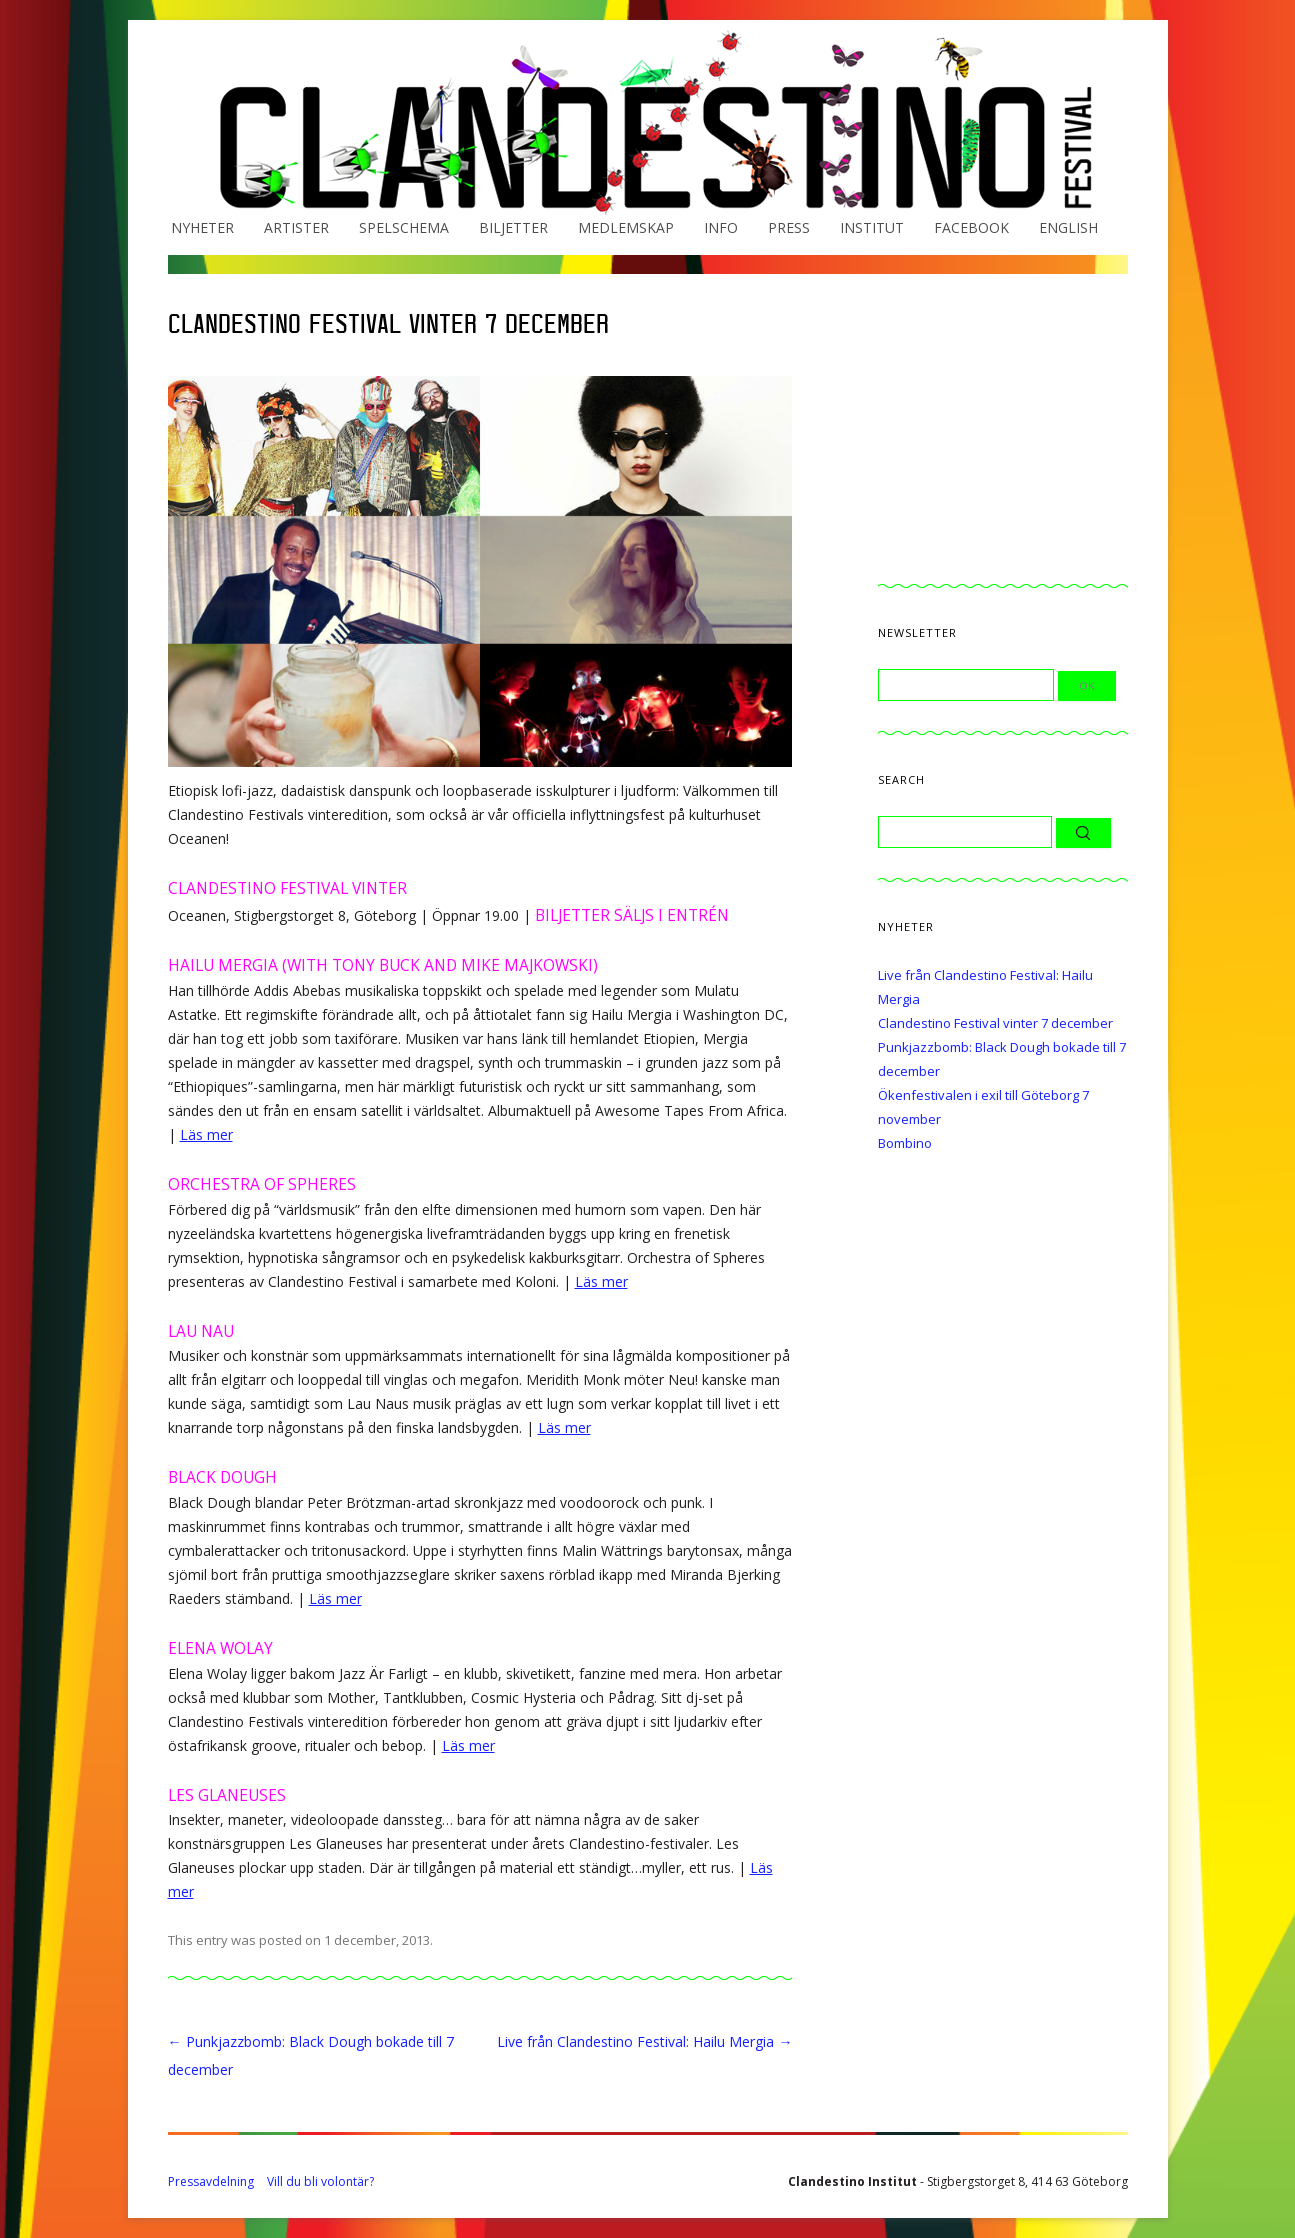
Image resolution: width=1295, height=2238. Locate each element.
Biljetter (513, 227)
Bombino (905, 1143)
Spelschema (404, 227)
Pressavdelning (211, 2181)
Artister (296, 227)
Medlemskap (626, 227)
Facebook (971, 227)
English (1068, 227)
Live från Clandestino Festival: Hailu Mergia (644, 2041)
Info (721, 227)
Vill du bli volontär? (320, 2181)
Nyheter (202, 227)
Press (789, 227)
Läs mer (206, 1134)
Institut (872, 227)
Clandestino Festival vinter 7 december (995, 1023)
